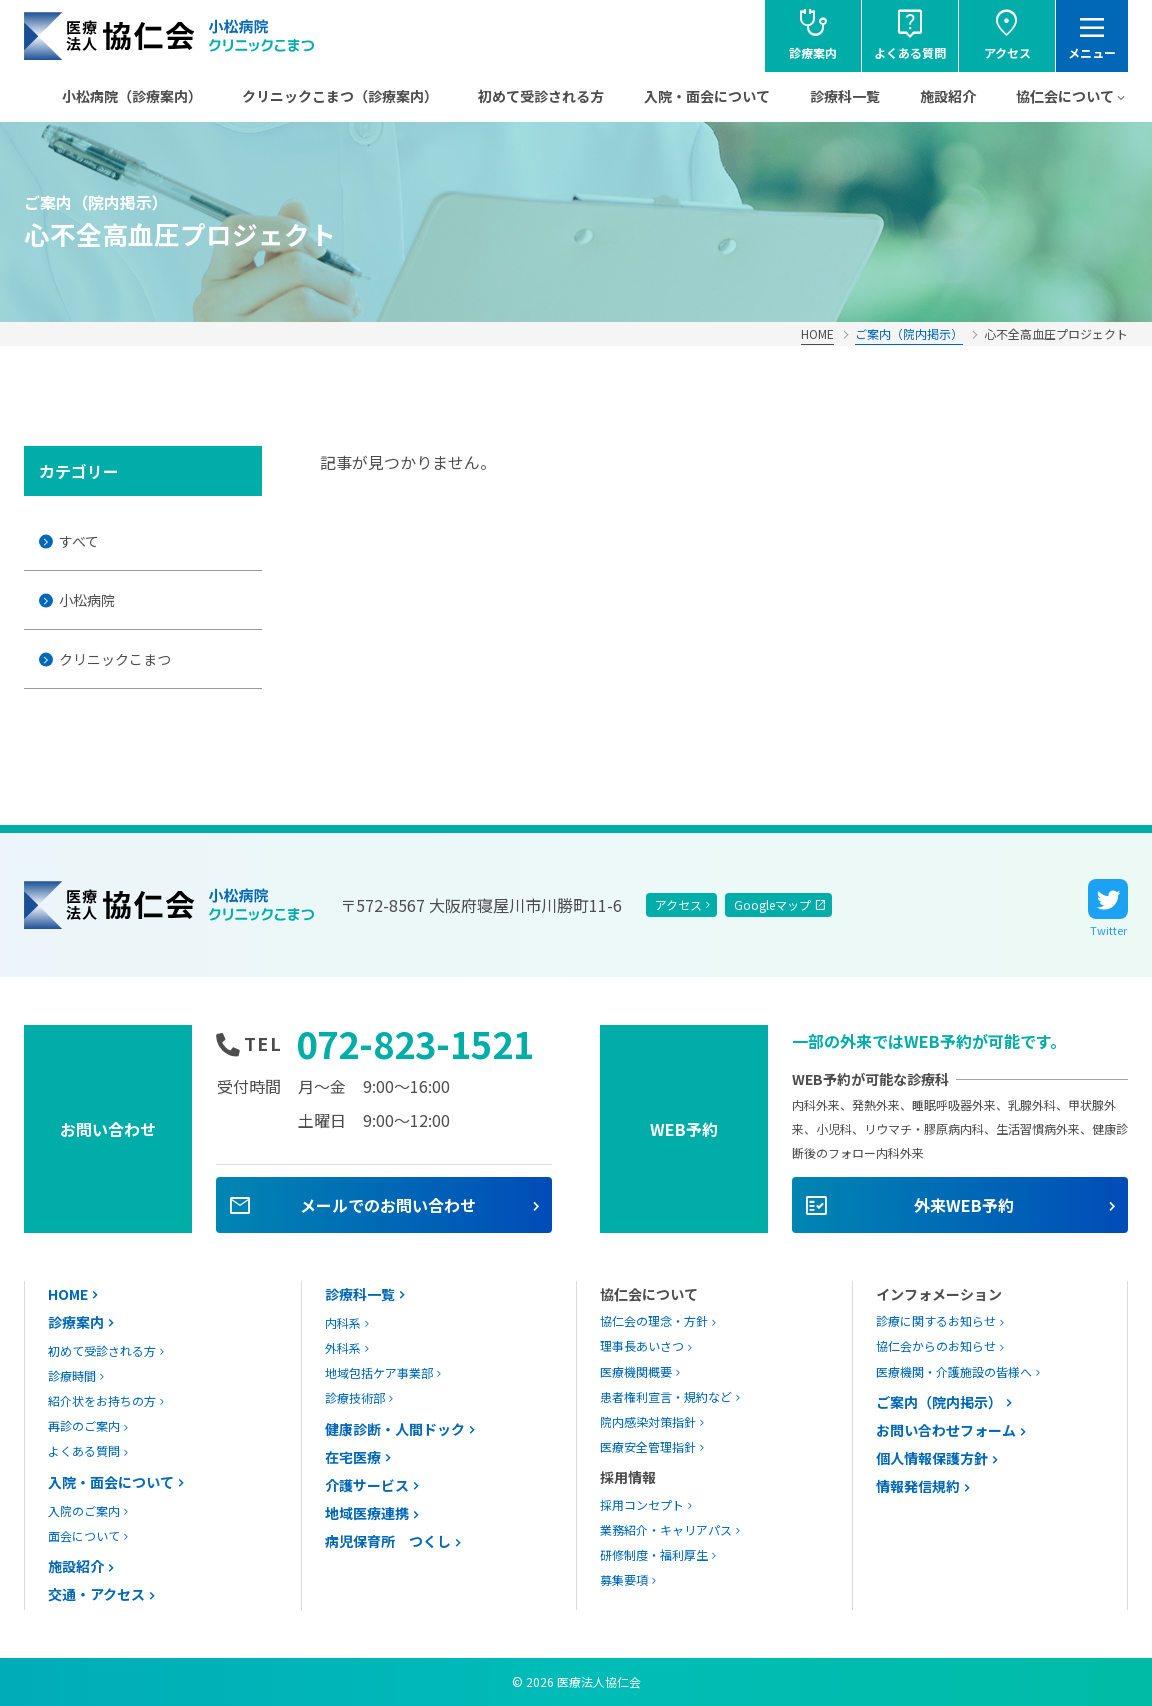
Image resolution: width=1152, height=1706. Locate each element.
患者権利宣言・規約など (666, 1396)
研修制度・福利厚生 (654, 1554)
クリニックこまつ (115, 659)
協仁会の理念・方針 (654, 1320)
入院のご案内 (84, 1510)
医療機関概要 (636, 1371)
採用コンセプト (642, 1504)
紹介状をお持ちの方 (102, 1400)
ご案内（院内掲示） (909, 333)
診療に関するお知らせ (936, 1320)
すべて (79, 541)
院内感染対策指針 (648, 1421)
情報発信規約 (918, 1486)
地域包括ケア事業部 (379, 1372)
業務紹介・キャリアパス (666, 1529)
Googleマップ (772, 904)
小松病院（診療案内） (132, 96)
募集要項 (624, 1579)
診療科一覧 (845, 96)
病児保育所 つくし (388, 1541)
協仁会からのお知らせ (936, 1345)
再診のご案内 (84, 1425)
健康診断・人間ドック (395, 1429)
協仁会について (1065, 96)
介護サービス (367, 1485)
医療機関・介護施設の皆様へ (954, 1371)
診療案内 (76, 1322)
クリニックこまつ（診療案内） (340, 96)
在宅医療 (353, 1457)
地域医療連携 (367, 1513)
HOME (817, 333)
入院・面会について (707, 96)
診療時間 (72, 1375)
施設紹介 (948, 96)
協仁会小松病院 (170, 36)
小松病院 (87, 600)
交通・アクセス (96, 1594)
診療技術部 (355, 1397)
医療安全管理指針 (648, 1446)
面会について (84, 1535)
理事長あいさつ (642, 1345)
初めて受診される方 (541, 96)
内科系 (343, 1322)
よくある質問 (84, 1450)
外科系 (343, 1347)
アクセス (678, 904)
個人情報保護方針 (932, 1458)
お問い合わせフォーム (946, 1430)
